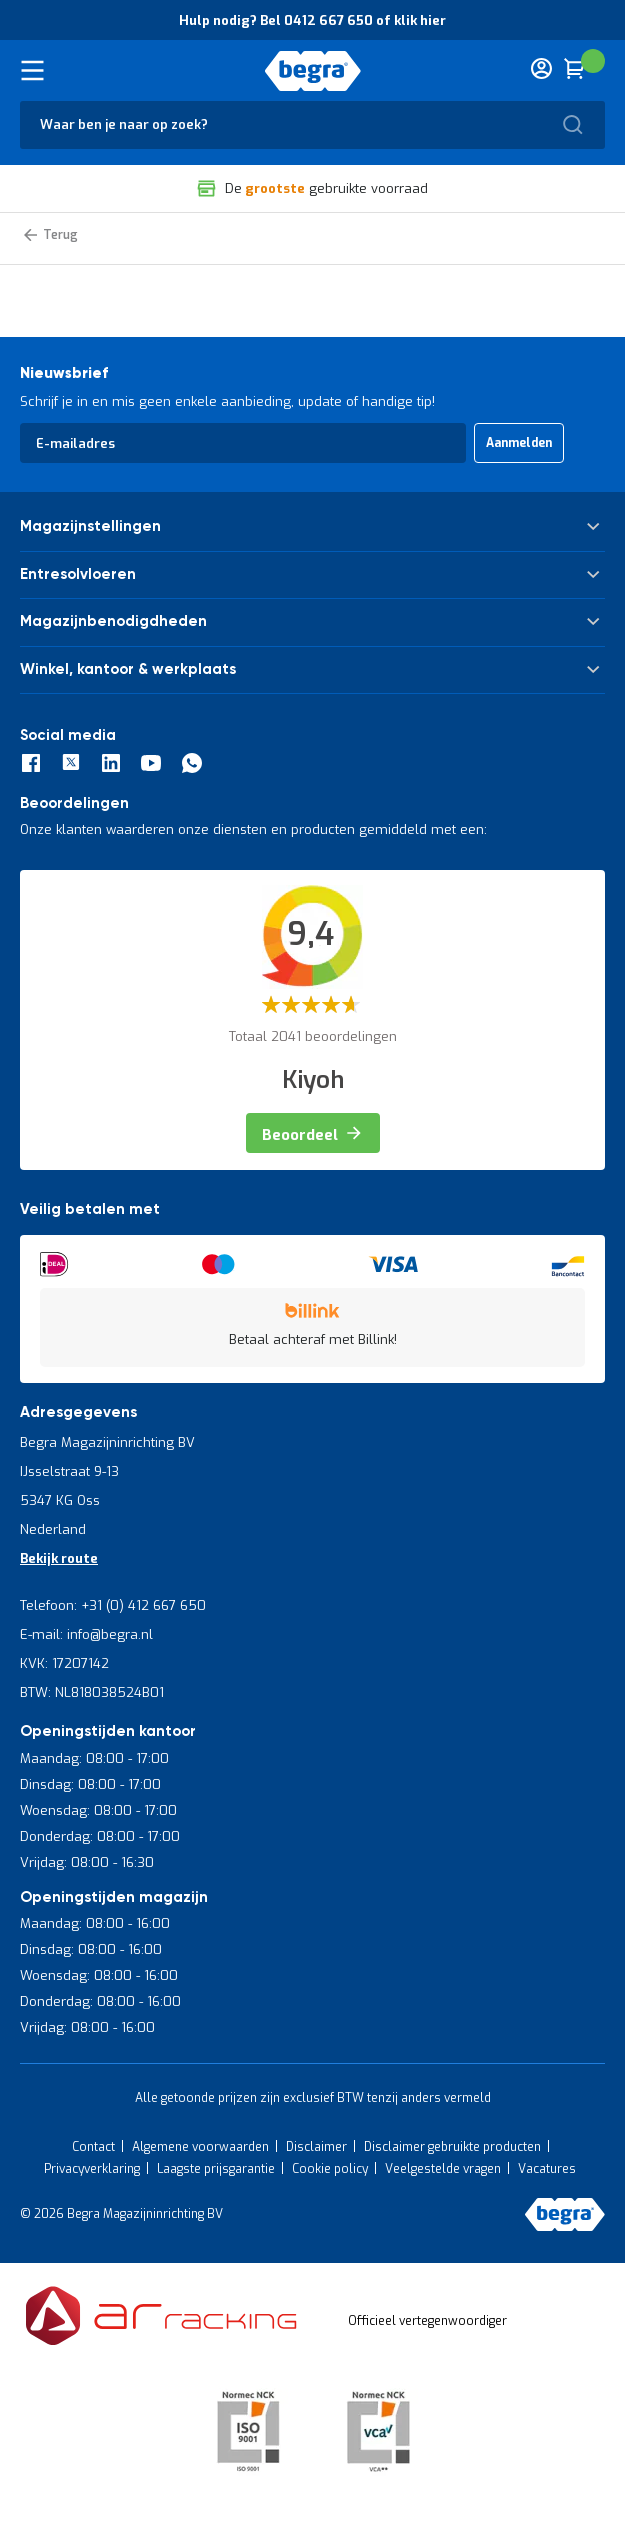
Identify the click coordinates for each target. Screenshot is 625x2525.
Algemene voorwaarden (200, 2147)
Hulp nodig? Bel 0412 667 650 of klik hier (312, 20)
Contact (93, 2147)
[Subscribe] (519, 443)
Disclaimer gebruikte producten (452, 2147)
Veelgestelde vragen (443, 2169)
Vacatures (547, 2169)
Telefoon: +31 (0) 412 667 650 (113, 1605)
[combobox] (312, 125)
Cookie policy (330, 2169)
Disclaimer (316, 2147)
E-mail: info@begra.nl (86, 1634)
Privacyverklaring (92, 2169)
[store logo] (312, 71)
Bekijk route (59, 1558)
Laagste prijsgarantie (216, 2169)
